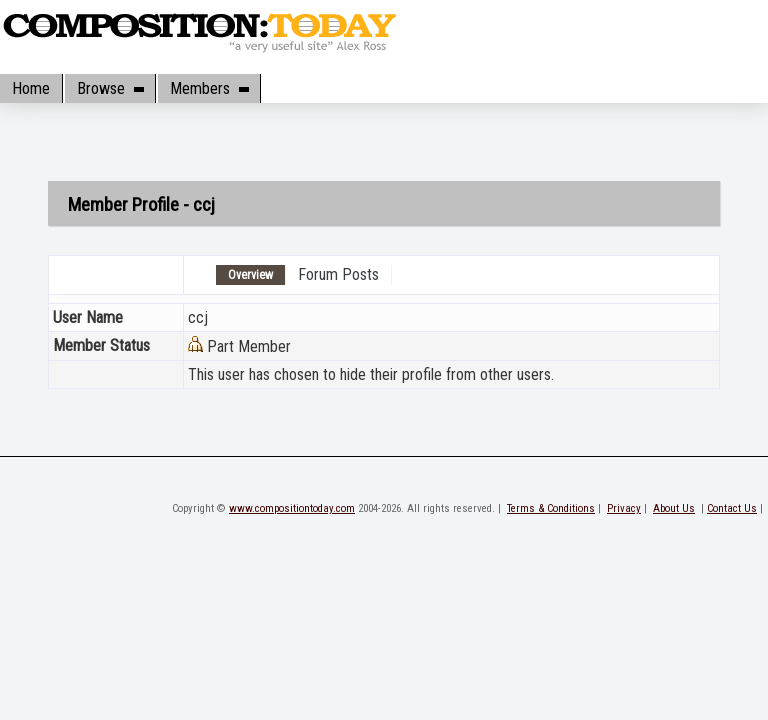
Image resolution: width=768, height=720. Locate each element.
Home (31, 88)
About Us (674, 508)
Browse (110, 88)
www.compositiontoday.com (292, 508)
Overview (250, 275)
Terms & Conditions (551, 508)
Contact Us (732, 508)
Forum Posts (338, 274)
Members (209, 88)
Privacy (624, 508)
